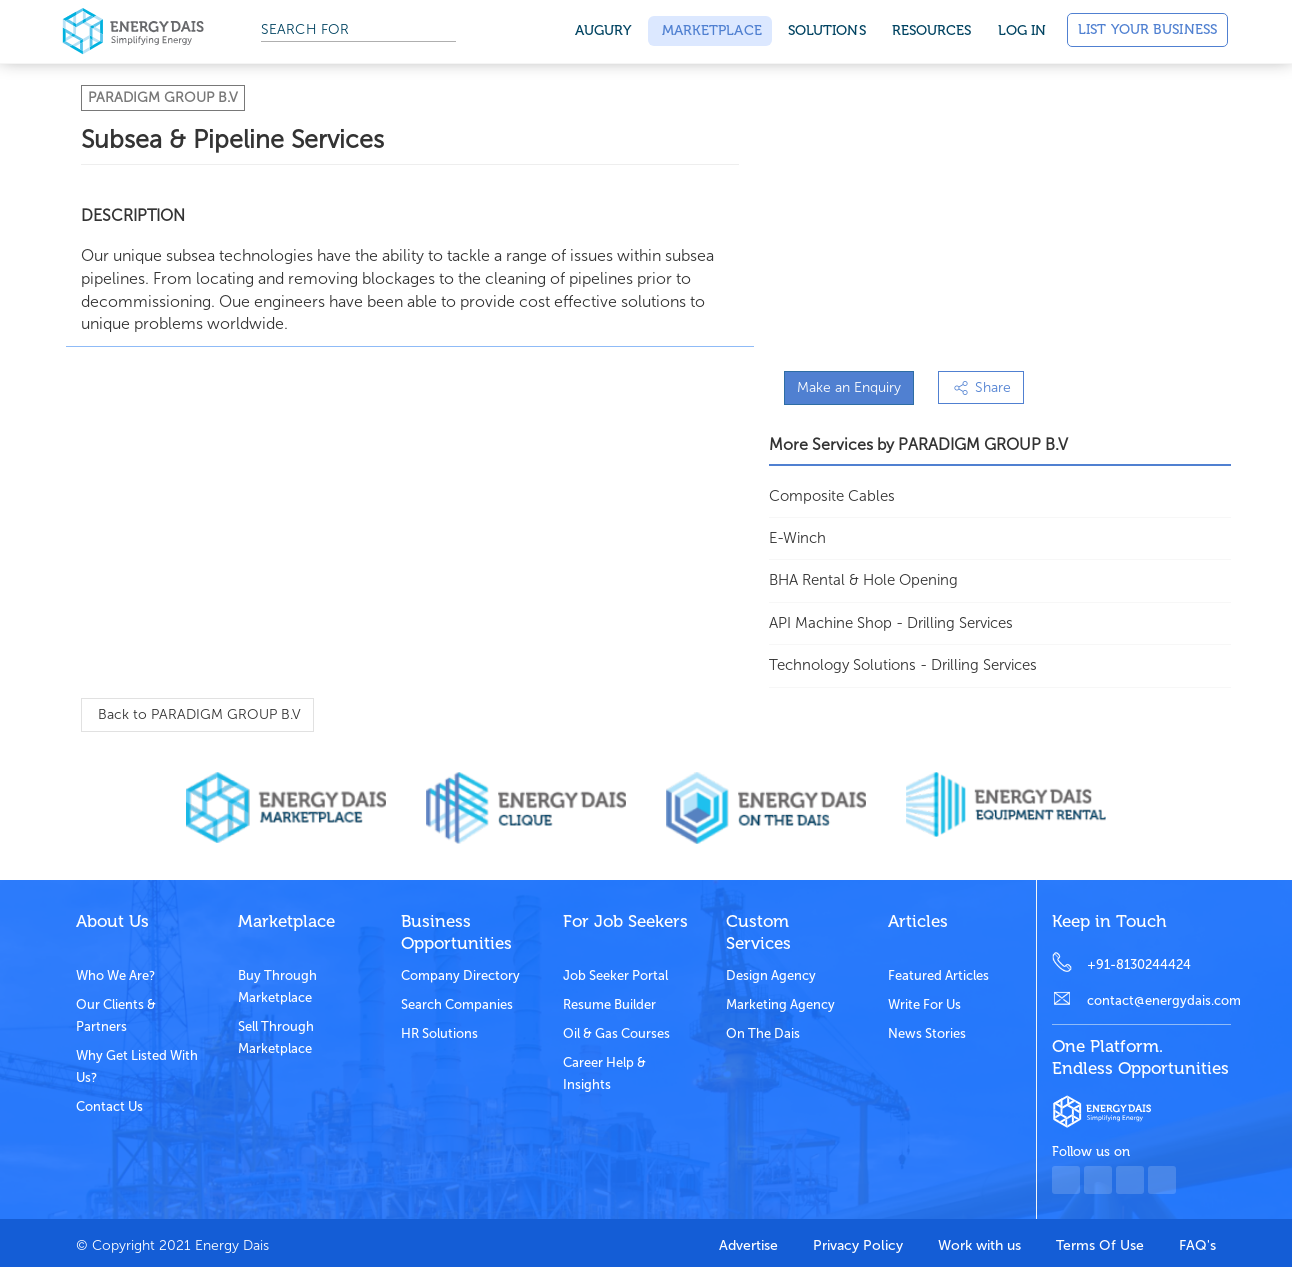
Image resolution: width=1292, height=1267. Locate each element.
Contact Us (109, 1106)
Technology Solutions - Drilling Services (903, 665)
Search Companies (457, 1004)
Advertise (748, 1245)
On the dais (763, 1033)
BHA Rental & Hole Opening (863, 580)
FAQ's (1197, 1245)
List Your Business (1147, 29)
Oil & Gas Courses (616, 1033)
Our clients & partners (116, 1015)
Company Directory (460, 975)
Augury (603, 30)
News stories (927, 1033)
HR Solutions (439, 1033)
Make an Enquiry (849, 387)
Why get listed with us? (137, 1066)
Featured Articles (938, 975)
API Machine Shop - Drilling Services (891, 623)
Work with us (979, 1245)
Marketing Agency (780, 1004)
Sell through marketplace (276, 1037)
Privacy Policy (858, 1245)
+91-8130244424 (1139, 964)
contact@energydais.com (1159, 1000)
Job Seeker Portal (615, 975)
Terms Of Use (1100, 1245)
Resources (932, 30)
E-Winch (797, 538)
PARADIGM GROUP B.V (163, 97)
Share (981, 387)
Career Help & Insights (604, 1073)
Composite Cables (832, 496)
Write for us (924, 1004)
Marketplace (710, 30)
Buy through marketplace (277, 986)
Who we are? (115, 975)
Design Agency (771, 975)
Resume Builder (609, 1004)
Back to (197, 714)
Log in (1022, 30)
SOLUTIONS (827, 30)
